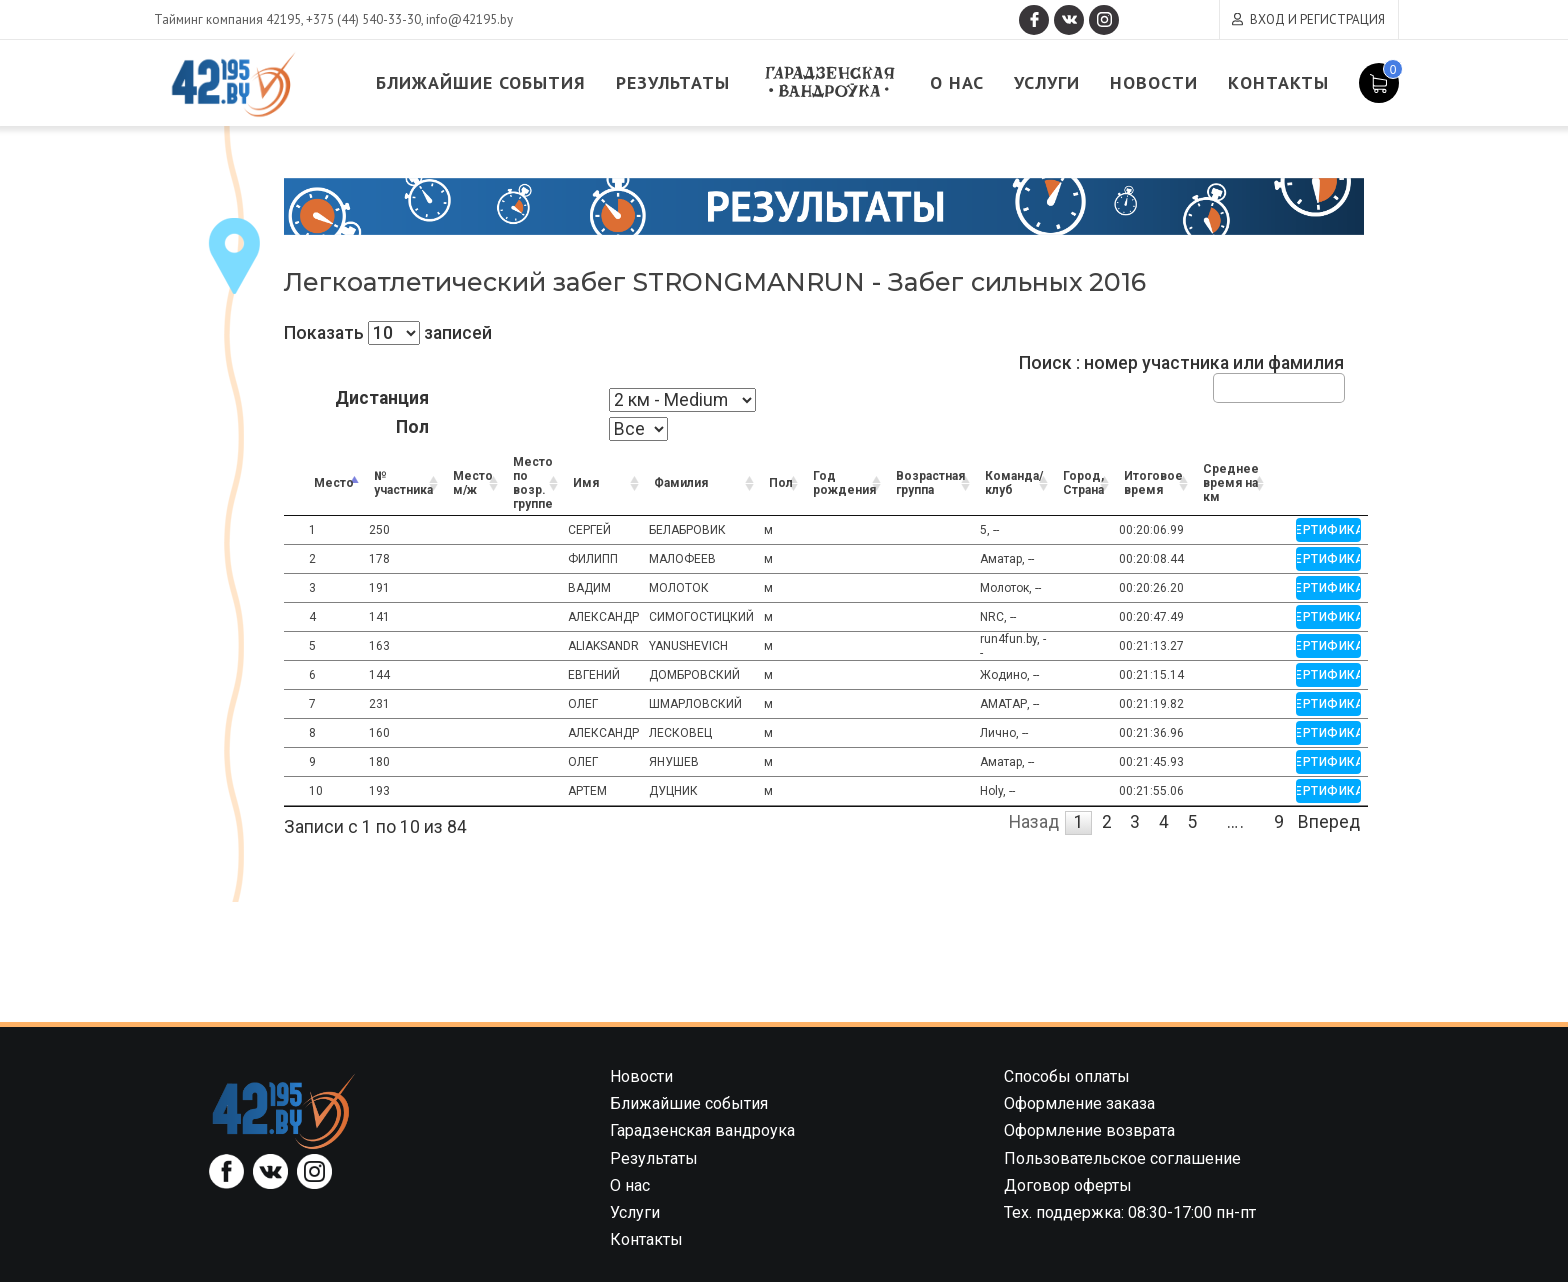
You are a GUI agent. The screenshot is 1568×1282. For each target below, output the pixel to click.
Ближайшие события (481, 82)
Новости (1154, 82)
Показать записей (388, 333)
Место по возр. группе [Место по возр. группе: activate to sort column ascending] (533, 483)
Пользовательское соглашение (1122, 1158)
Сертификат (1328, 530)
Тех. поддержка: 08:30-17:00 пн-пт (1130, 1212)
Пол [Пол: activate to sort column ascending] (781, 483)
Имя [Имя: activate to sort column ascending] (586, 483)
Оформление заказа (1079, 1103)
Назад (1034, 822)
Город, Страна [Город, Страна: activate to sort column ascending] (1083, 483)
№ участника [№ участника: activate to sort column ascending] (403, 483)
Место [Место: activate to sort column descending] (334, 483)
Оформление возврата (1089, 1130)
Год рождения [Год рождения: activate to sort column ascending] (844, 483)
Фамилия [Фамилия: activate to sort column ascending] (681, 483)
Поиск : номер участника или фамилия (1181, 377)
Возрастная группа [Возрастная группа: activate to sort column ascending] (930, 483)
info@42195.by (469, 19)
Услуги (1047, 82)
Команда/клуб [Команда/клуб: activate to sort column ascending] (1014, 483)
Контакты (1278, 82)
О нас (957, 82)
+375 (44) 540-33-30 (363, 19)
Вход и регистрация (1317, 19)
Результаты (673, 82)
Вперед (1329, 822)
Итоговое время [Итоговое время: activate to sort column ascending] (1153, 483)
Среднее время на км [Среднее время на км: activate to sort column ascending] (1231, 483)
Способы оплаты (1067, 1076)
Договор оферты (1068, 1185)
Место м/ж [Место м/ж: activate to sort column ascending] (473, 483)
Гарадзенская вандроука (830, 82)
